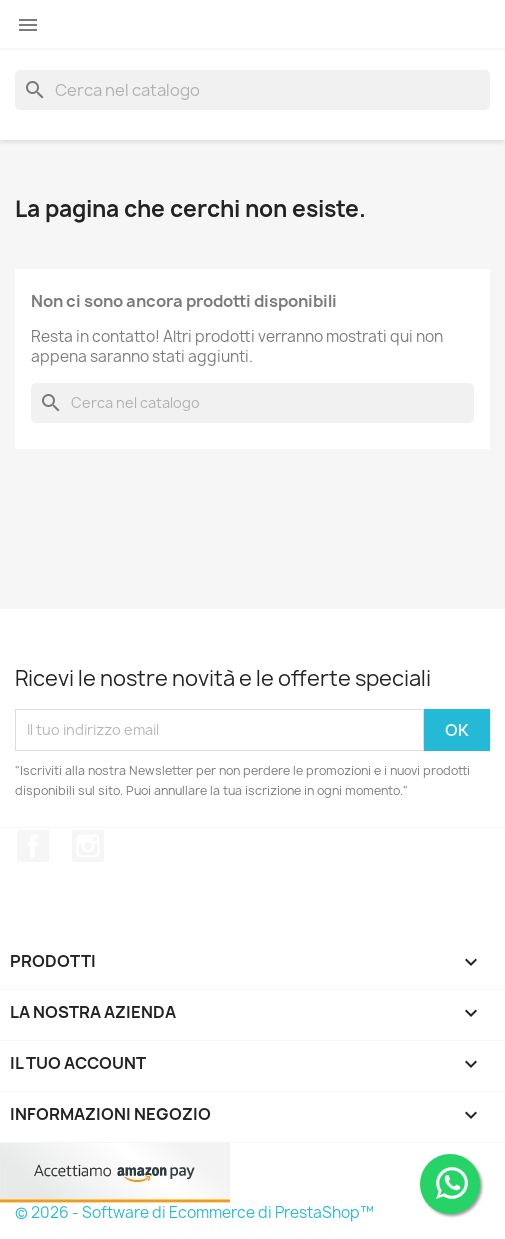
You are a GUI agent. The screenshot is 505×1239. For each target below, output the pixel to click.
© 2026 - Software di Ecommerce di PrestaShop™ (194, 1212)
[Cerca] (252, 90)
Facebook (33, 846)
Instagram (88, 846)
